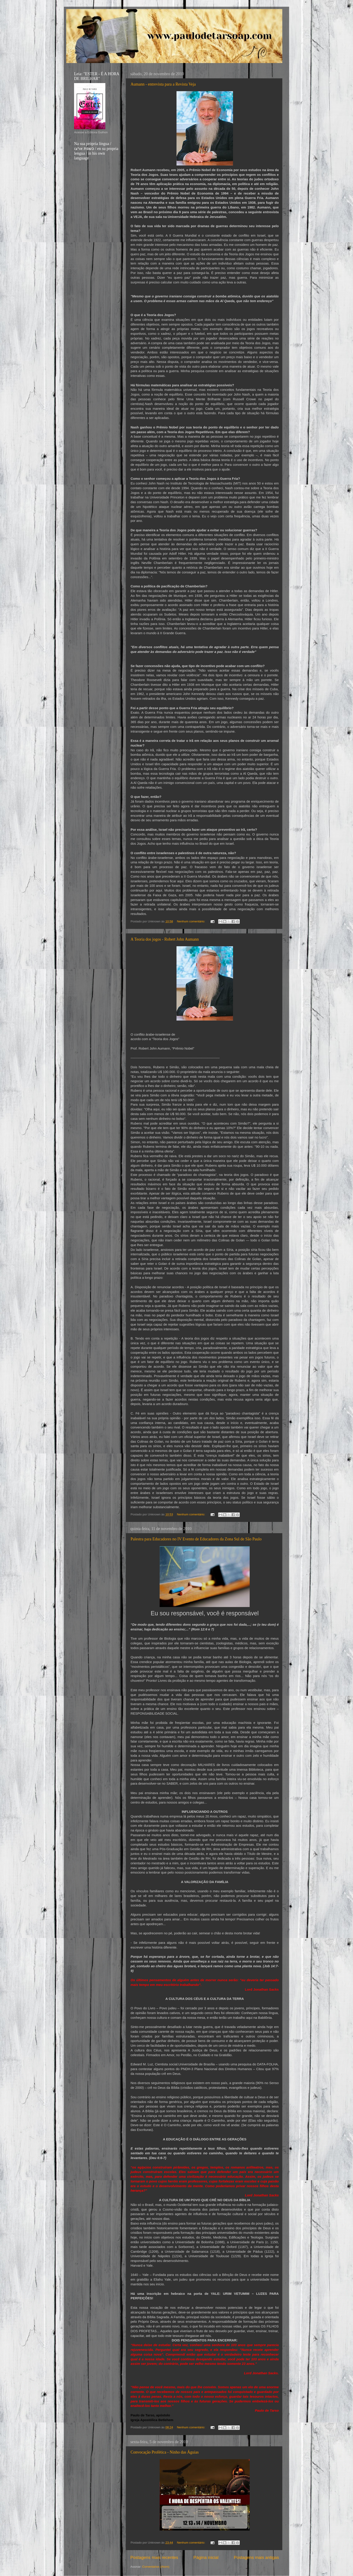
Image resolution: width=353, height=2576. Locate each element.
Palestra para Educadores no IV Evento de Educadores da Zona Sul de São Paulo (196, 1539)
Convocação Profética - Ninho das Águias (165, 2452)
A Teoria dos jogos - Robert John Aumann (165, 939)
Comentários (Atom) (156, 2566)
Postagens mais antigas (256, 2557)
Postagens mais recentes (154, 2557)
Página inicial (205, 2557)
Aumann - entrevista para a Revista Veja (163, 84)
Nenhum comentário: (191, 921)
